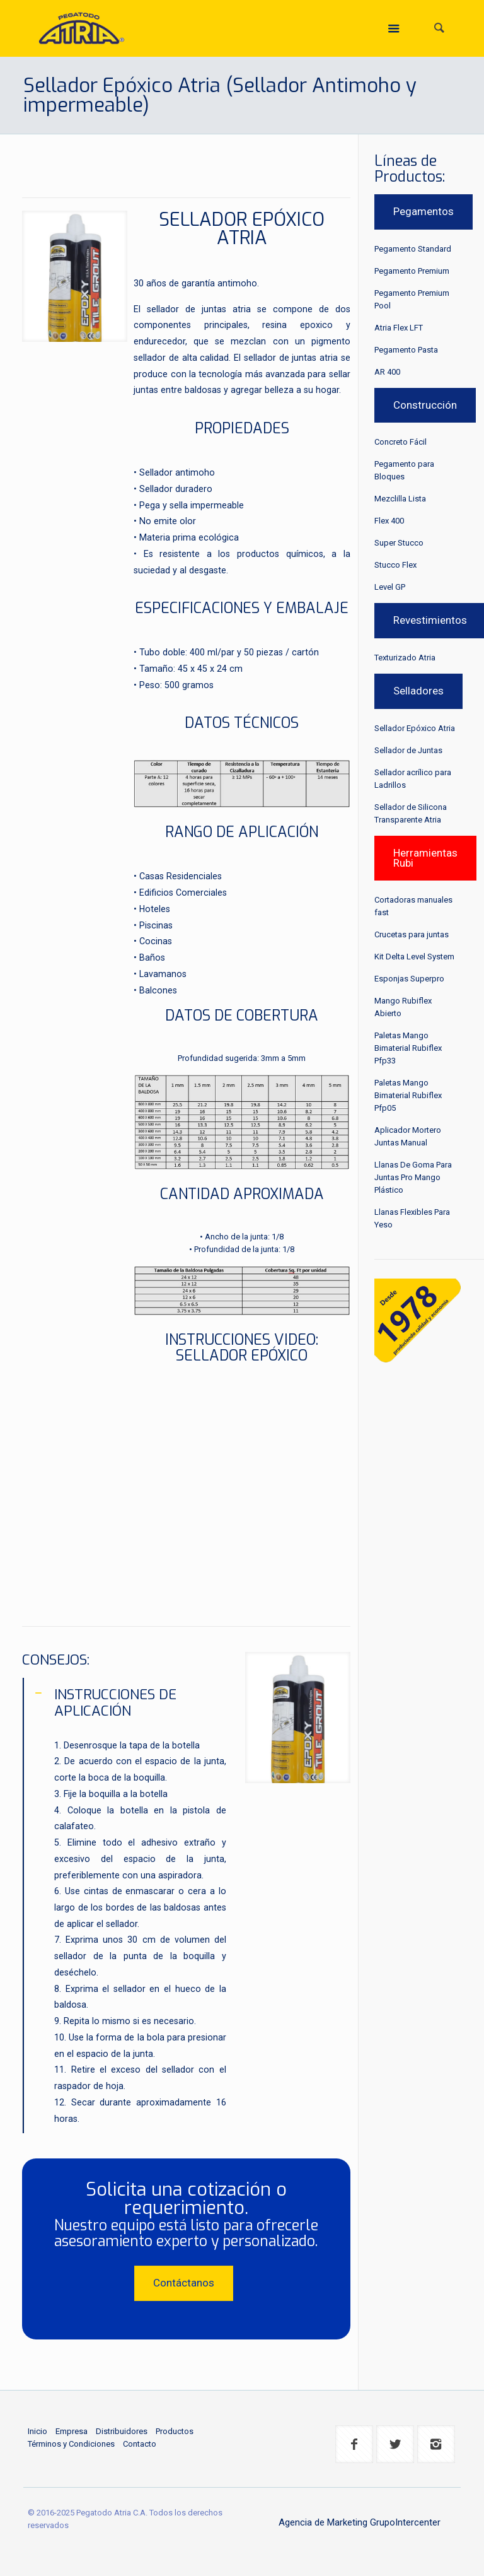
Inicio (37, 2431)
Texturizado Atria (404, 657)
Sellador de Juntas (408, 750)
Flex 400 (389, 520)
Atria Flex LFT (398, 327)
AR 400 (387, 372)
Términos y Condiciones (71, 2444)
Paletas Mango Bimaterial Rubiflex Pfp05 (408, 1095)
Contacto (139, 2444)
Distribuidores (121, 2431)
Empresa (71, 2431)
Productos (174, 2431)
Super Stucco (399, 542)
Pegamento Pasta (406, 349)
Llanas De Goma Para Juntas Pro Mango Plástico (413, 1177)
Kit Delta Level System (414, 956)
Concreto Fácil (400, 442)
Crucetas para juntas (411, 934)
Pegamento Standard (412, 249)
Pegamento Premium (411, 271)
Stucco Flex (395, 565)
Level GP (389, 587)
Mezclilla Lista (400, 498)
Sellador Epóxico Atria (414, 728)
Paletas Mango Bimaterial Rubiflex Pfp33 (408, 1048)
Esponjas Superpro (409, 978)
